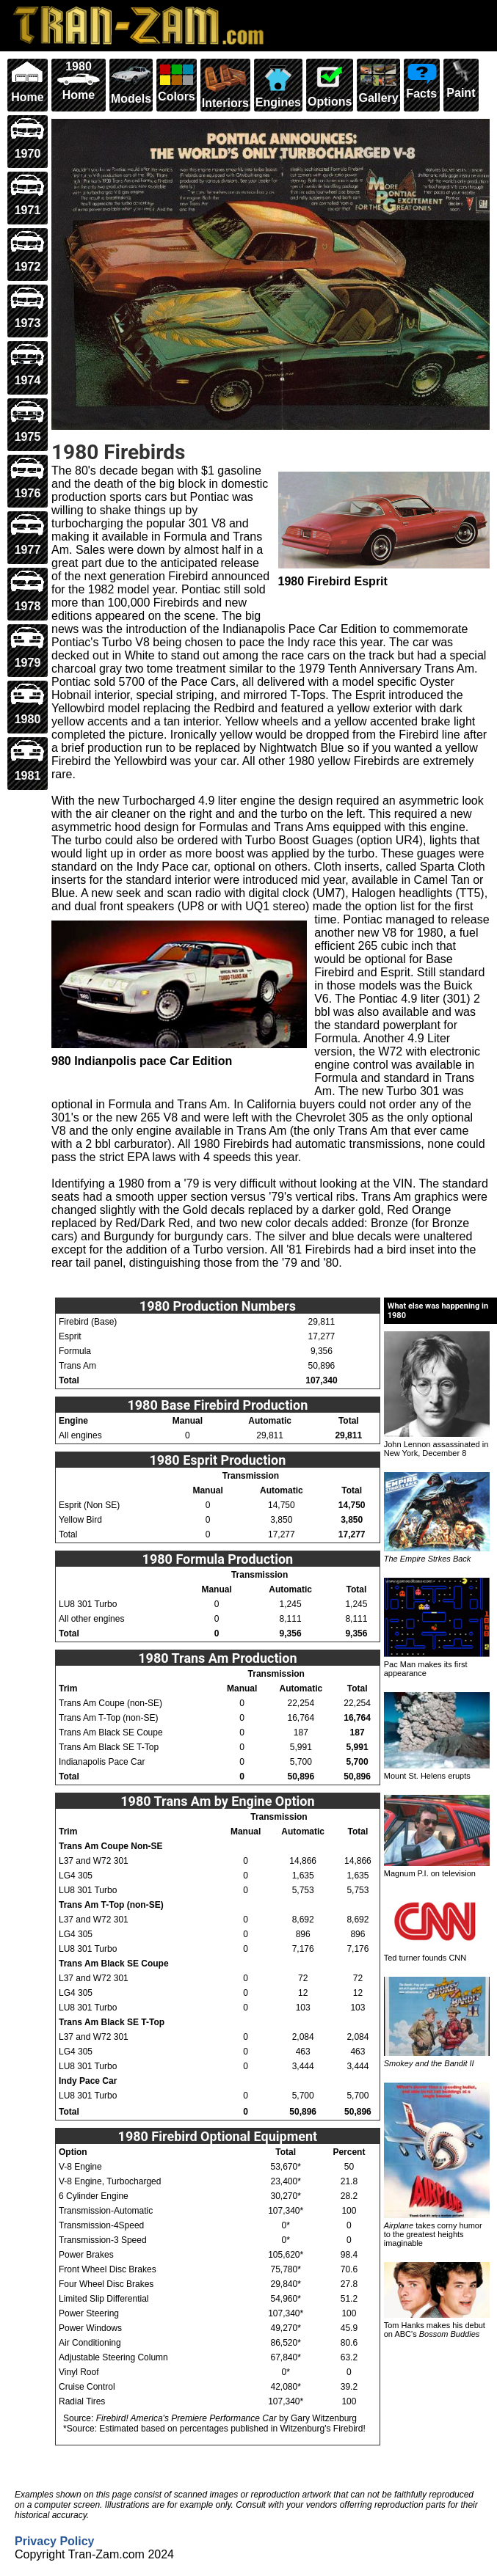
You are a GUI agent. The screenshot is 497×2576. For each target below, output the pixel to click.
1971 (27, 194)
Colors (176, 81)
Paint (461, 79)
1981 (27, 760)
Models (131, 82)
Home (27, 81)
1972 (27, 251)
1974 (27, 364)
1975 (27, 421)
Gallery (378, 82)
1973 (27, 307)
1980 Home (78, 80)
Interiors (225, 84)
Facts (421, 80)
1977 (27, 534)
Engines (278, 84)
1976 (27, 478)
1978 (27, 590)
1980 (27, 703)
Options (330, 84)
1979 (27, 647)
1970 (27, 138)
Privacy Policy (55, 2541)
